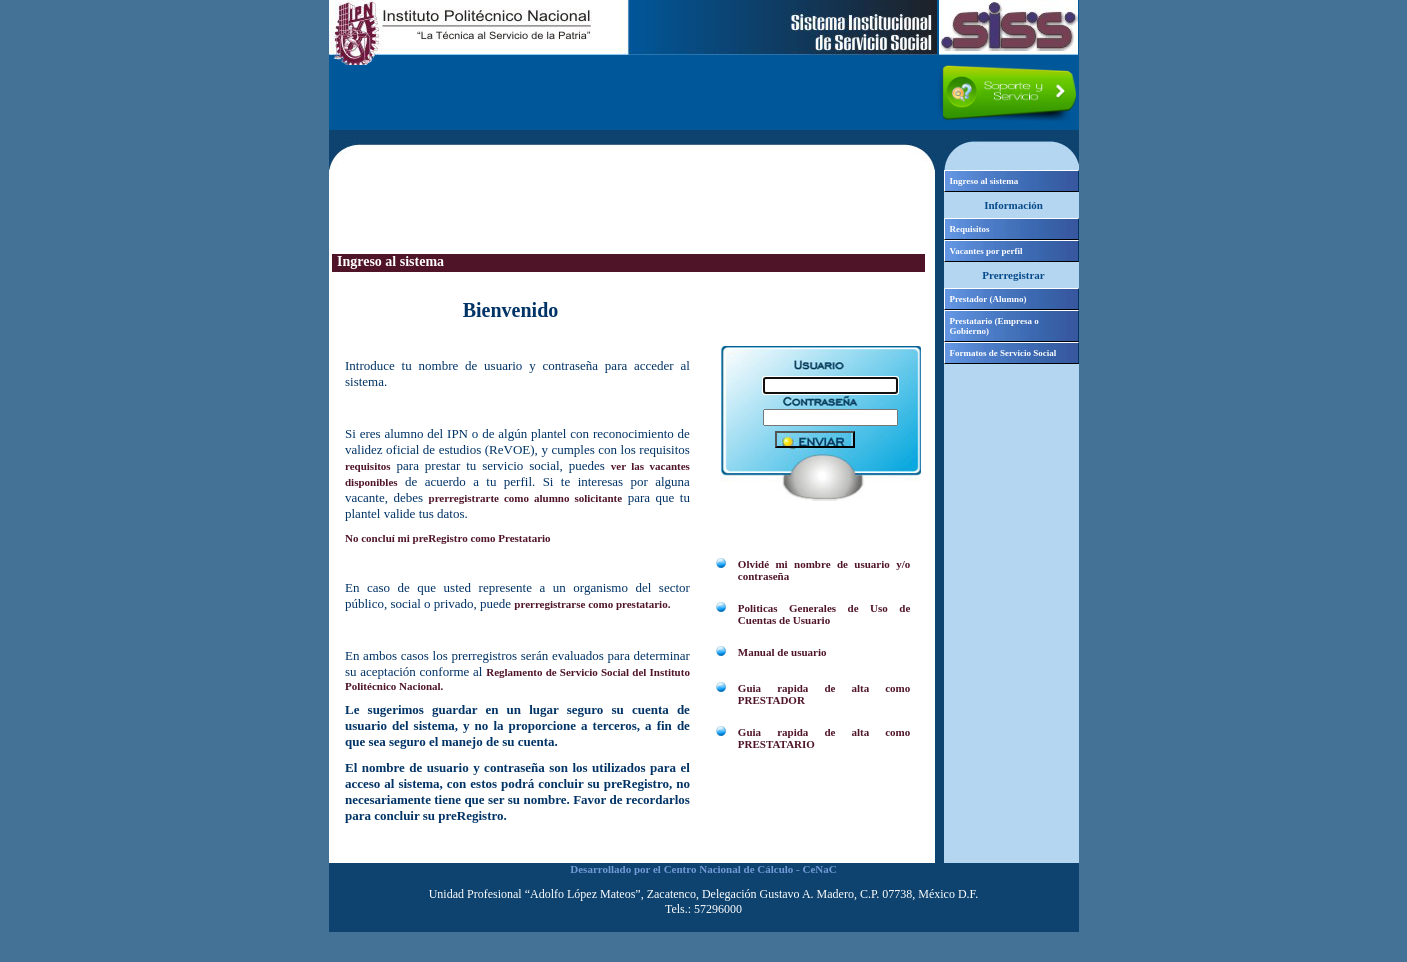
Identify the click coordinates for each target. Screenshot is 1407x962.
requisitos (368, 466)
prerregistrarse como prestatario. (592, 604)
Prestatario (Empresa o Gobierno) (994, 326)
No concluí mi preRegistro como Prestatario (448, 538)
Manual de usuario (782, 652)
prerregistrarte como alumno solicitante (526, 498)
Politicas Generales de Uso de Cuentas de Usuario (824, 614)
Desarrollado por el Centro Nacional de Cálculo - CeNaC (703, 869)
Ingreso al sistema (984, 181)
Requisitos (970, 229)
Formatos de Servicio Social (1003, 353)
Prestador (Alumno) (988, 299)
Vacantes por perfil (986, 251)
